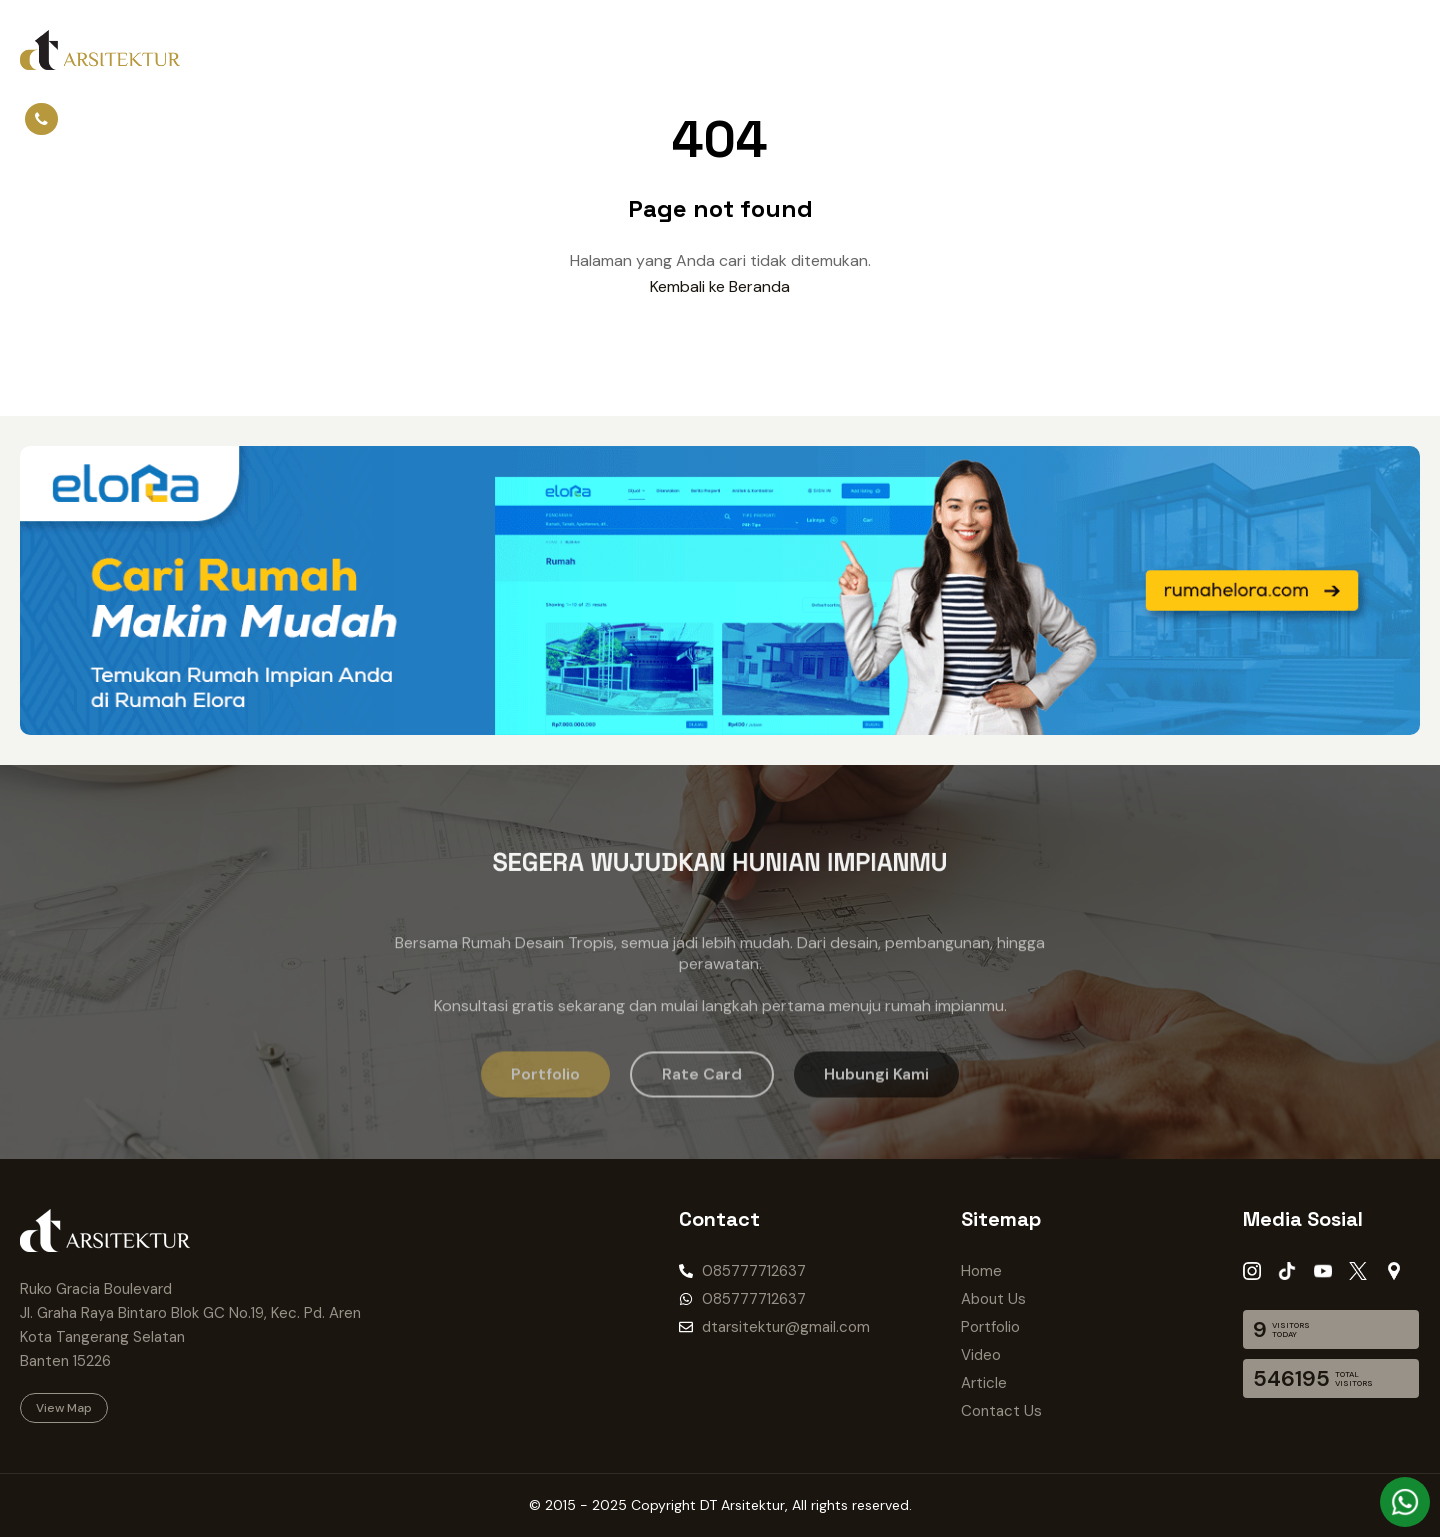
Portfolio (436, 49)
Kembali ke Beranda (720, 286)
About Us (343, 49)
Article (665, 49)
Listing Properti (985, 49)
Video (594, 49)
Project (520, 49)
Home (262, 49)
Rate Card (865, 49)
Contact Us (759, 49)
